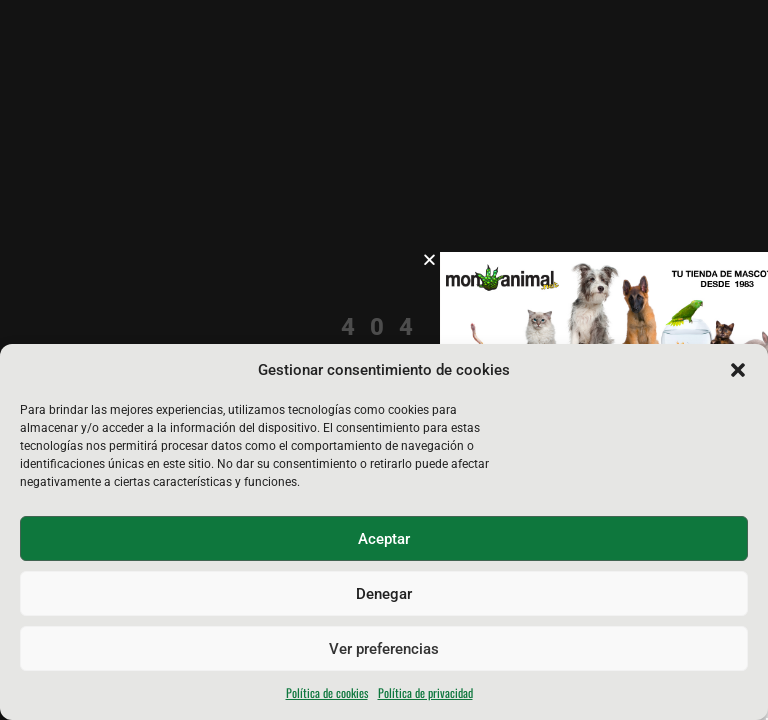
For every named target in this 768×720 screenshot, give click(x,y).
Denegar (384, 594)
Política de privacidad (425, 692)
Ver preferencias (384, 649)
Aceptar (384, 539)
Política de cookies (327, 692)
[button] (738, 370)
